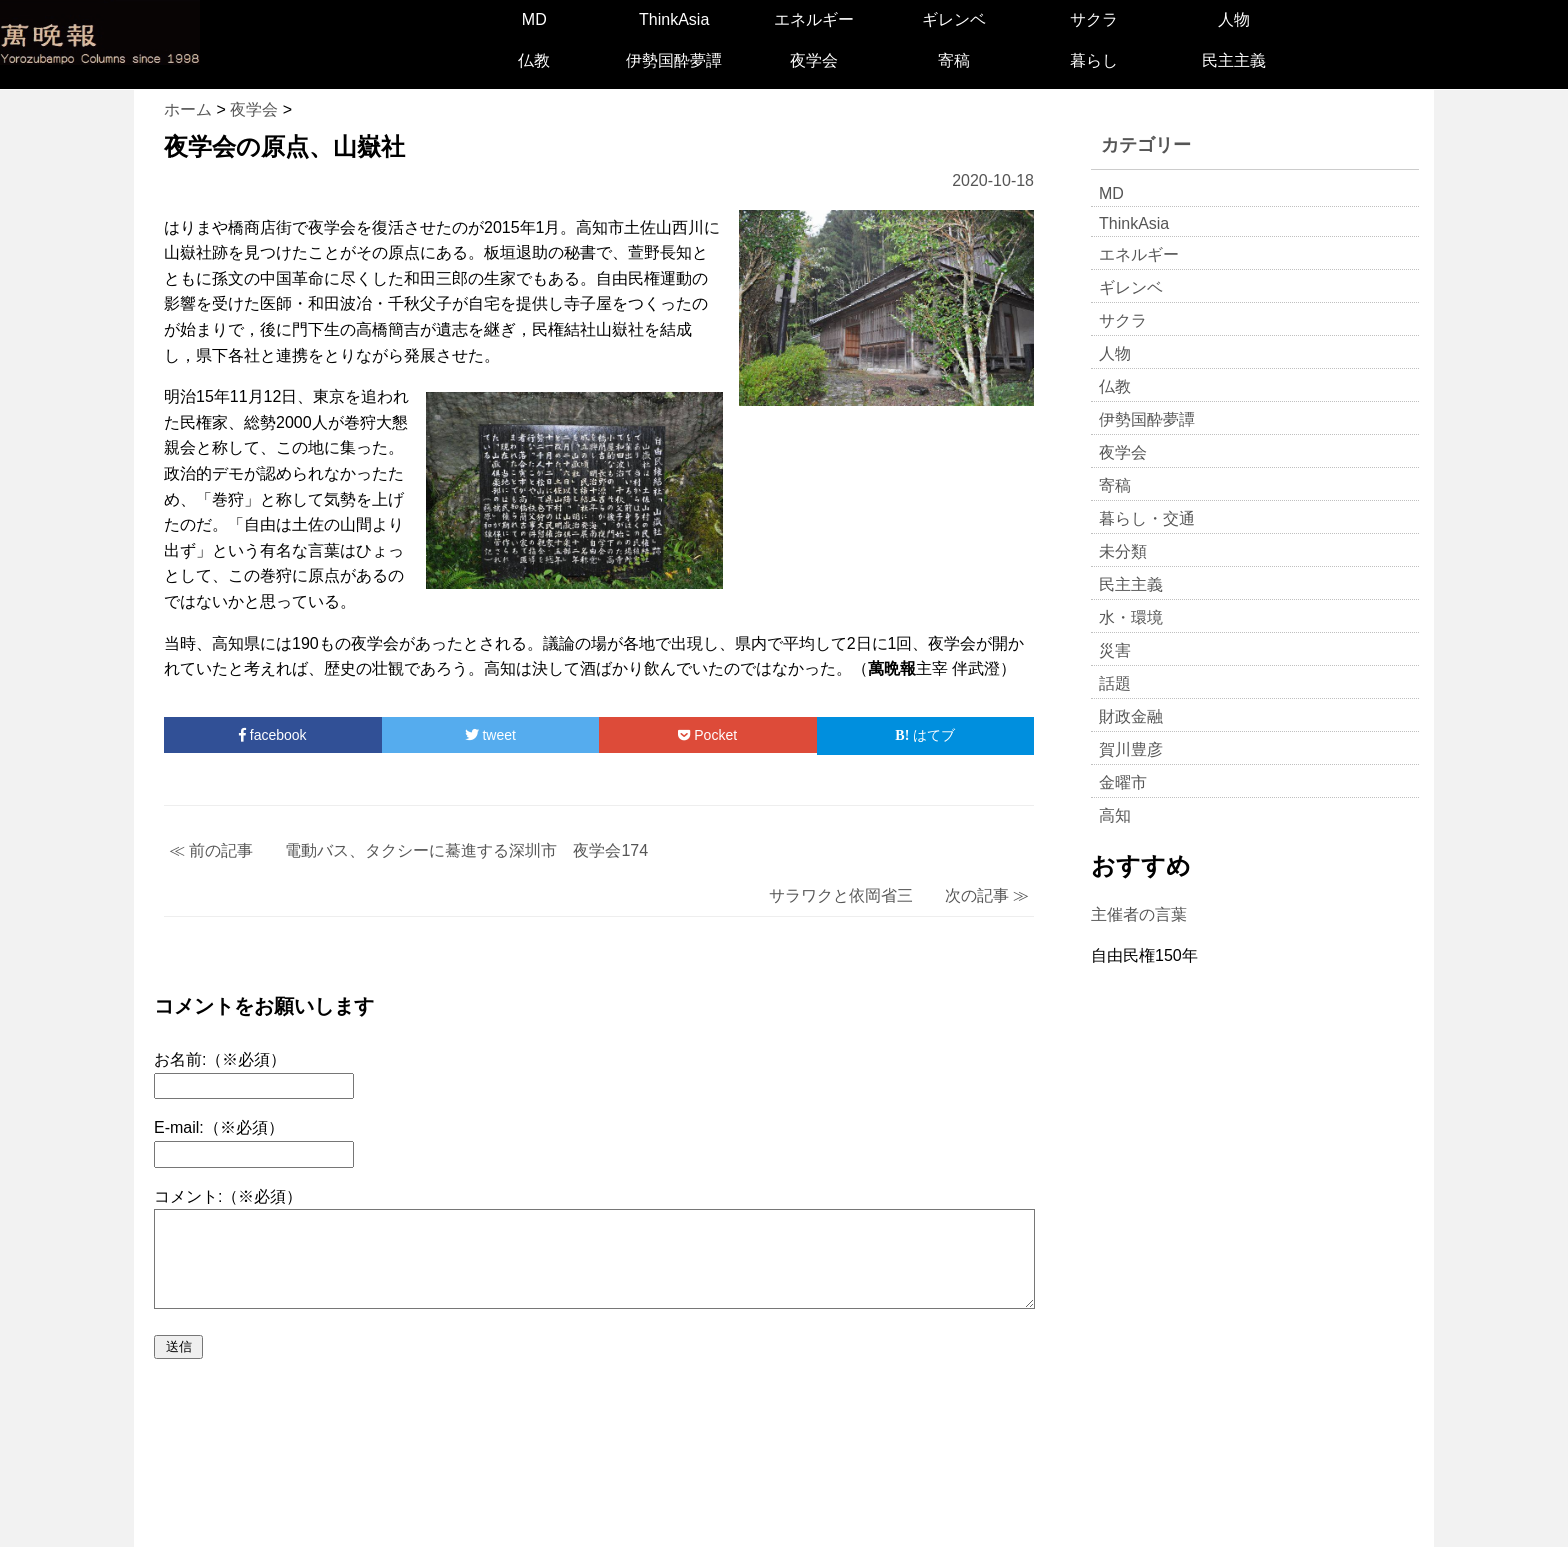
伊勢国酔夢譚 (674, 60)
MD (534, 19)
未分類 (1123, 551)
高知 (1115, 815)
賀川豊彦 (1131, 749)
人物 (1234, 19)
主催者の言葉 (1139, 914)
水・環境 (1131, 617)
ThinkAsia (674, 19)
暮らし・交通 (1147, 518)
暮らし (1094, 60)
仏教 (534, 60)
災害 (1115, 650)
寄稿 (954, 60)
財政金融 (1131, 716)
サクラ (1094, 19)
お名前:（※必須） (220, 1059)
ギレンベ (954, 19)
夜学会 (814, 60)
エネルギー (814, 19)
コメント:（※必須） (228, 1196)
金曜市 (1123, 782)
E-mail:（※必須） (219, 1127)
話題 (1115, 683)
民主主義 (1234, 60)
